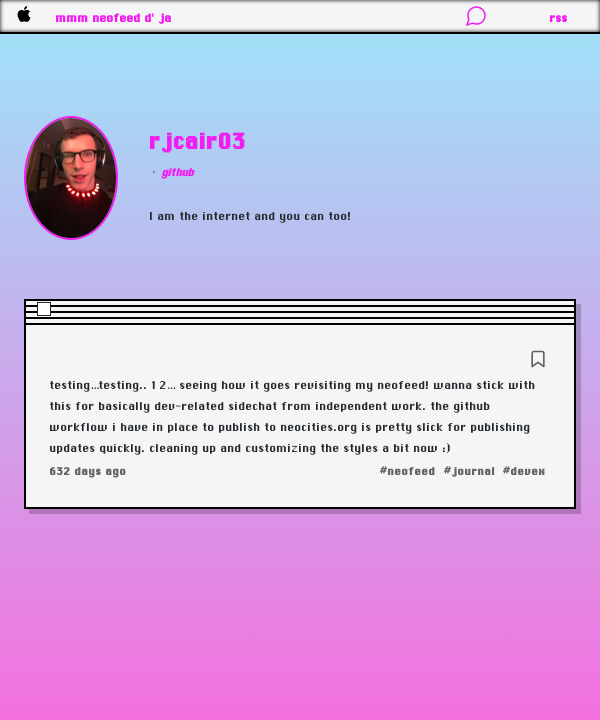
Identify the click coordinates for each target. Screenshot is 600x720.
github (178, 172)
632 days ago (88, 471)
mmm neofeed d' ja (114, 18)
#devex (524, 471)
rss (559, 18)
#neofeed (408, 471)
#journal (469, 471)
